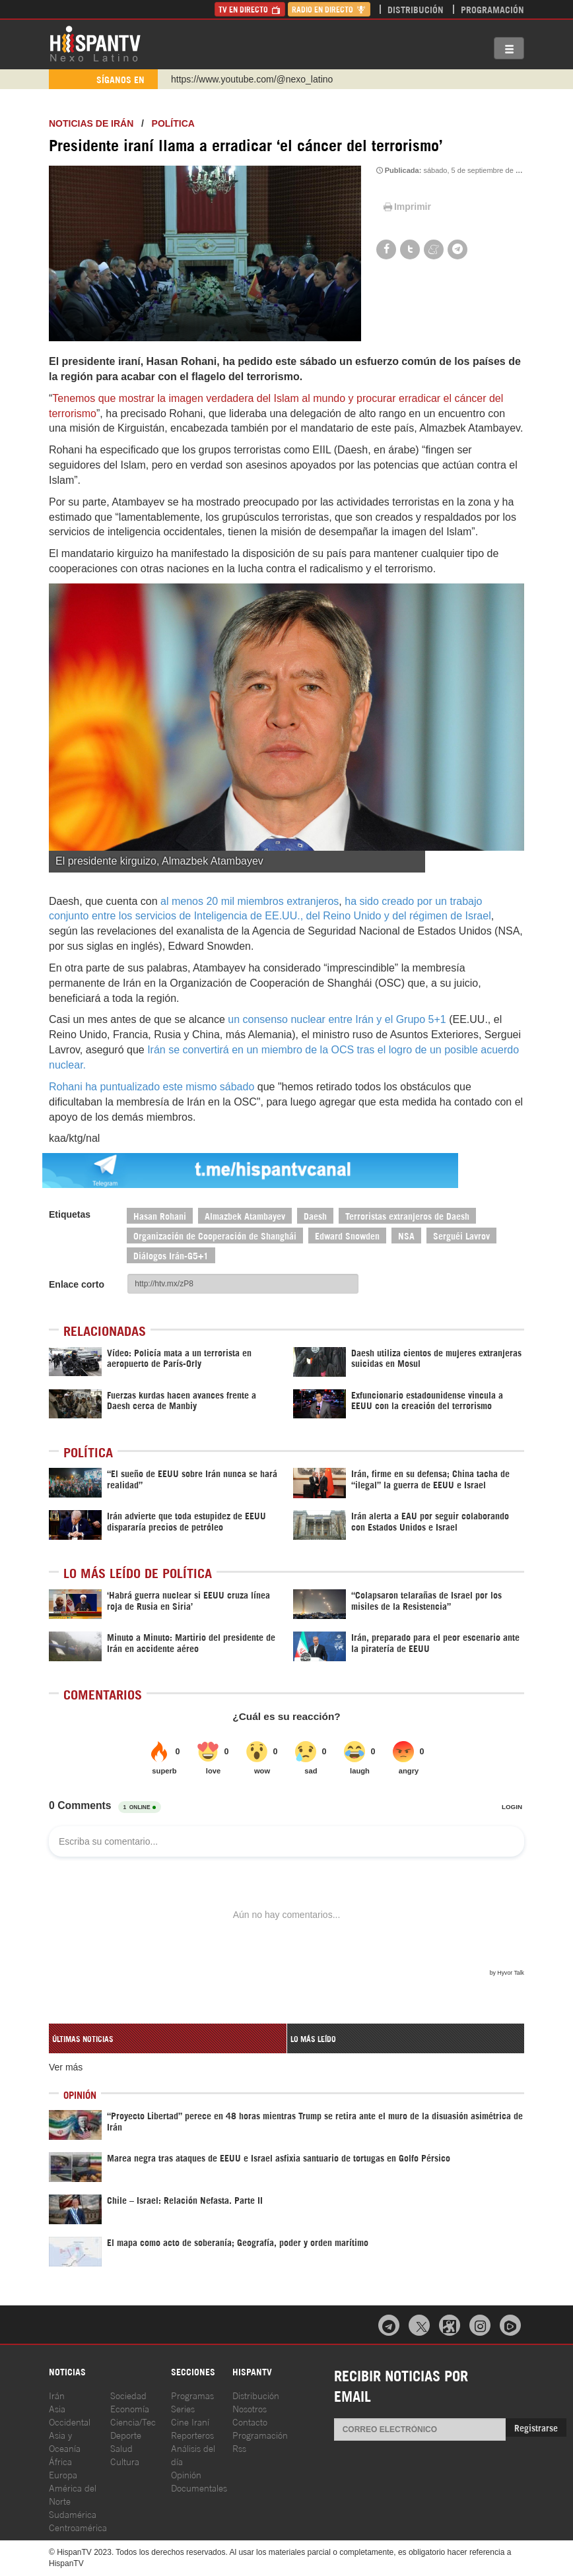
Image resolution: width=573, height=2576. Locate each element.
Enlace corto (76, 1284)
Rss (239, 2447)
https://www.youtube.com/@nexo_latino (252, 79)
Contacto (249, 2421)
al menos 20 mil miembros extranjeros (249, 901)
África (60, 2461)
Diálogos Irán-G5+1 (171, 1255)
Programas (192, 2395)
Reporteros (192, 2434)
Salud (121, 2447)
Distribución (416, 9)
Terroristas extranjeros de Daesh (407, 1215)
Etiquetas (69, 1214)
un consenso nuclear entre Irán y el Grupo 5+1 (337, 1019)
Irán (57, 2395)
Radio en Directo (329, 9)
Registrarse (536, 2427)
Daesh (315, 1215)
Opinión (186, 2474)
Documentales (199, 2487)
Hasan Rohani (159, 1215)
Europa (63, 2474)
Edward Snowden (347, 1235)
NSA (406, 1235)
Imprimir (406, 206)
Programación (492, 9)
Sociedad (128, 2395)
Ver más (66, 2067)
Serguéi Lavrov (461, 1235)
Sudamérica (72, 2513)
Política (173, 123)
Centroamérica (78, 2527)
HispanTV (95, 43)
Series (183, 2408)
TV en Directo (250, 9)
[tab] (167, 2038)
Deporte (125, 2434)
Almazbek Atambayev (245, 1215)
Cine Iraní (190, 2421)
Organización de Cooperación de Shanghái (214, 1235)
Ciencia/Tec (133, 2421)
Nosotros (249, 2408)
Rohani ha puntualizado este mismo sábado (151, 1086)
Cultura (124, 2461)
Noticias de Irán (91, 123)
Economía (129, 2408)
